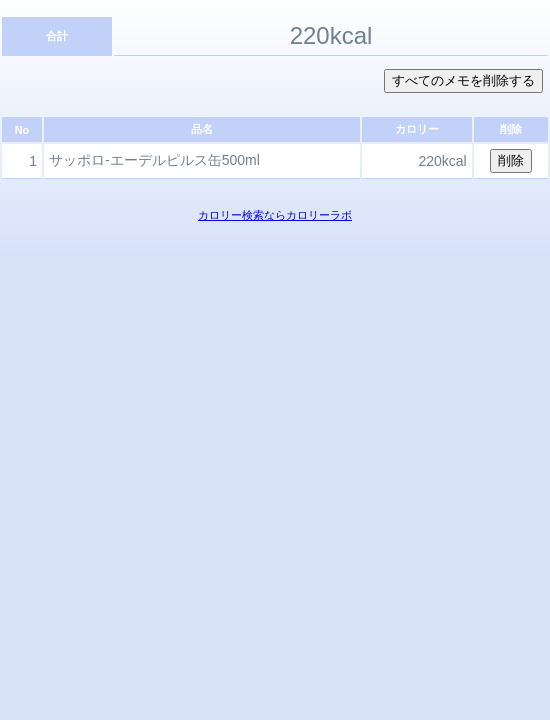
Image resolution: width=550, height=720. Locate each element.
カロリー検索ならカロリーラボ (275, 215)
